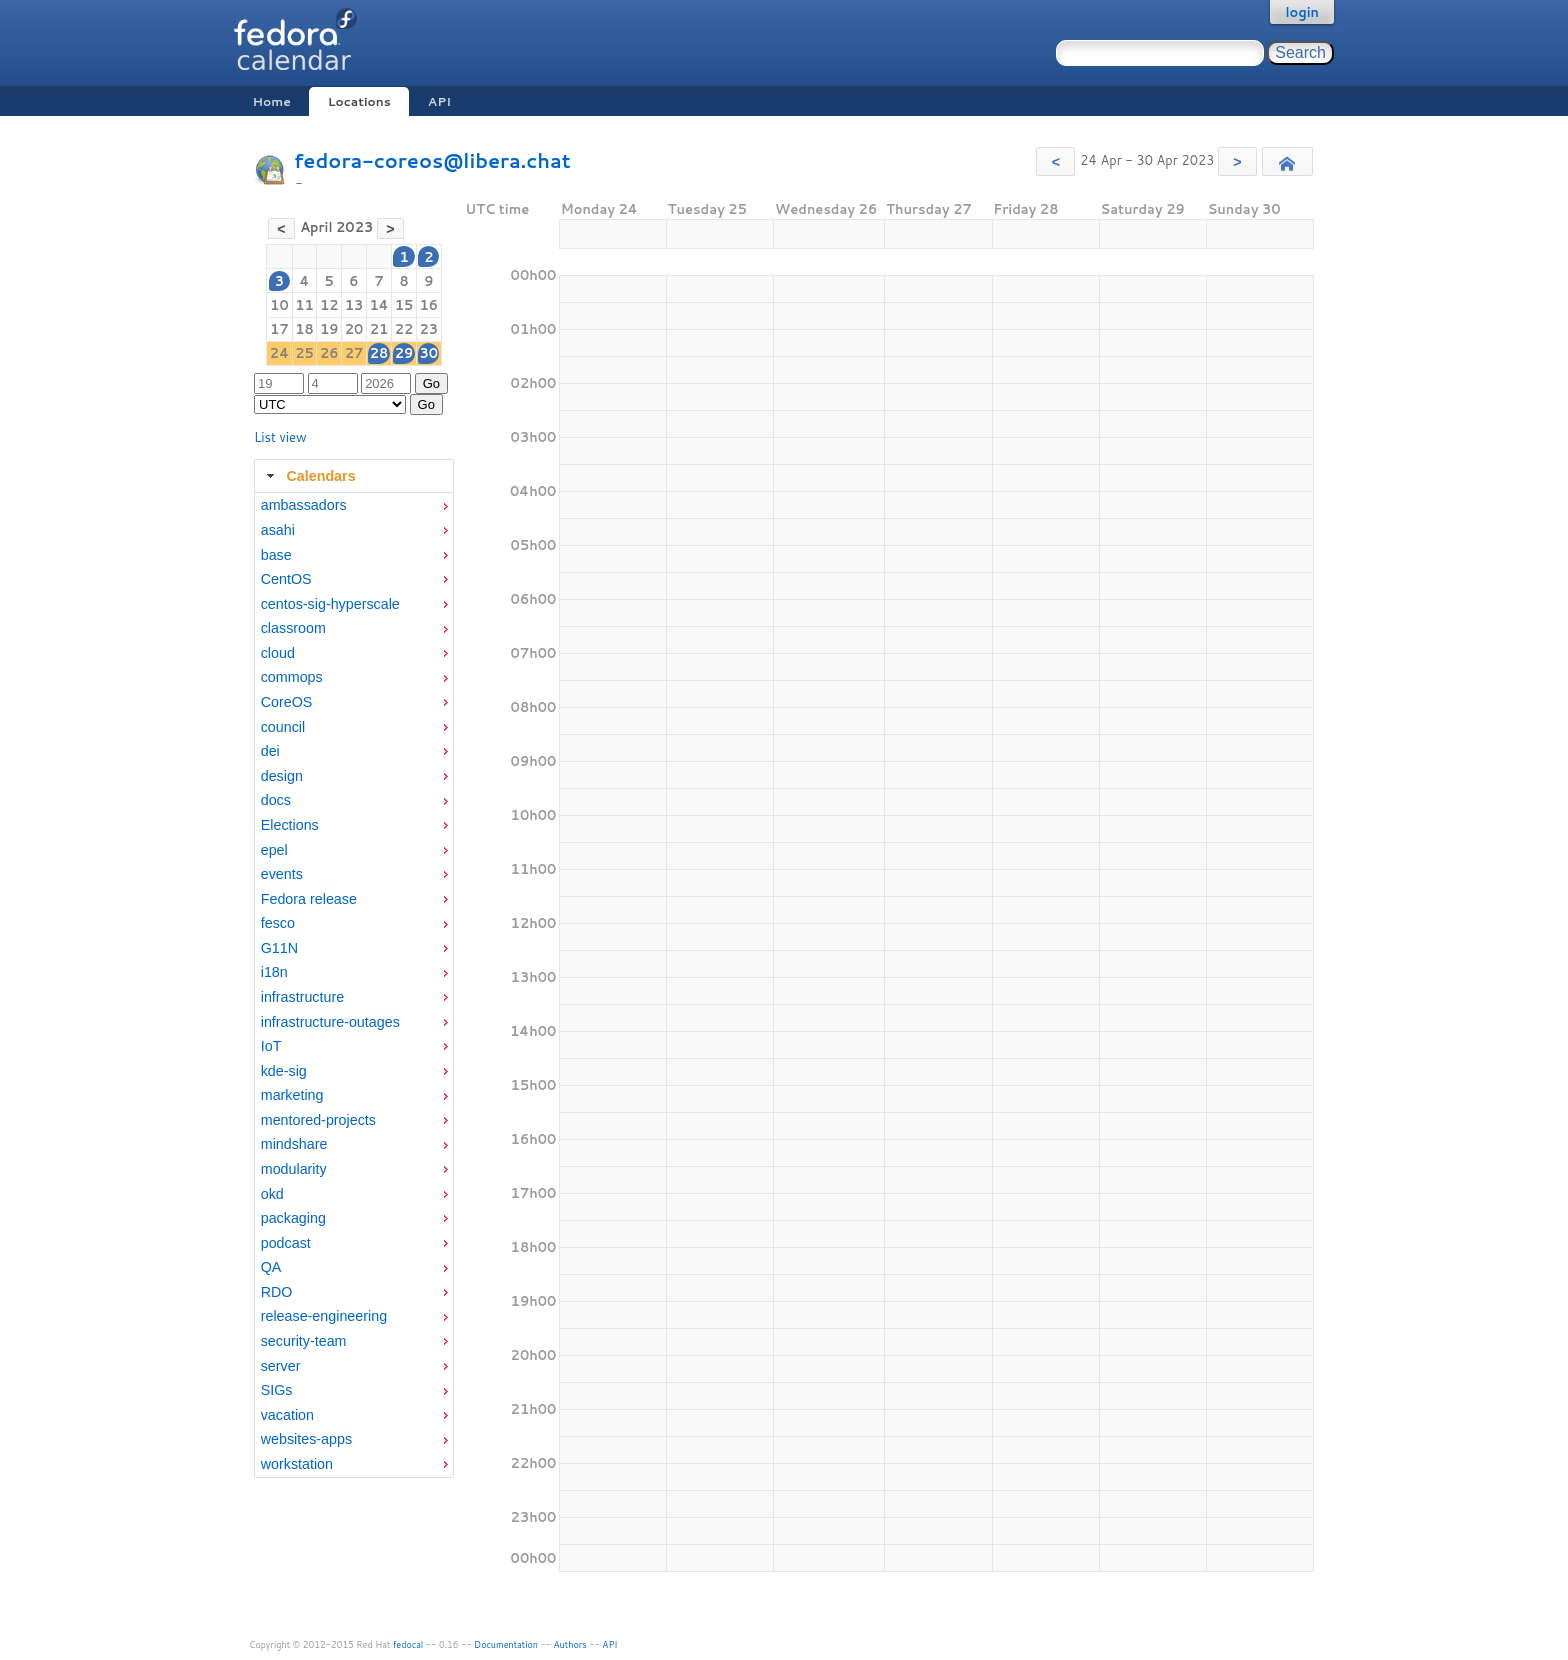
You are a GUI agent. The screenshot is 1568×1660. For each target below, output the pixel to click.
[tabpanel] (354, 985)
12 (329, 305)
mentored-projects (318, 1120)
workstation (297, 1464)
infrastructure (302, 997)
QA (271, 1267)
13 (354, 305)
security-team (304, 1341)
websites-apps (306, 1439)
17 (279, 329)
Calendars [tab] (308, 476)
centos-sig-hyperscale (330, 604)
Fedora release (309, 899)
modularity (294, 1169)
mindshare (294, 1144)
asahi (278, 530)
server (281, 1366)
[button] (1055, 161)
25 (304, 353)
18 (304, 329)
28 (379, 353)
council (283, 727)
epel (274, 850)
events (282, 874)
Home (271, 101)
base (276, 555)
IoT (271, 1046)
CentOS (286, 579)
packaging (293, 1218)
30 (429, 353)
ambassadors (304, 505)
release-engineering (324, 1316)
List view (280, 437)
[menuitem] (354, 505)
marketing (292, 1095)
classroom (293, 628)
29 (404, 353)
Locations (359, 101)
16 (429, 305)
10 (279, 305)
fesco (278, 923)
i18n (274, 972)
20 (354, 329)
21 (379, 329)
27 (354, 353)
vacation (287, 1415)
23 (429, 329)
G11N (279, 948)
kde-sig (284, 1071)
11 (304, 305)
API (439, 101)
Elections (290, 825)
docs (276, 800)
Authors (570, 1644)
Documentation (506, 1644)
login (1302, 12)
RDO (277, 1292)
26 (329, 353)
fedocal (408, 1644)
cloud (278, 653)
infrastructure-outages (330, 1022)
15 (404, 305)
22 (404, 329)
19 (329, 329)
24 (279, 353)
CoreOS (287, 702)
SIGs (277, 1390)
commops (292, 677)
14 (378, 305)
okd (272, 1194)
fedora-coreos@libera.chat (432, 160)
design (282, 776)
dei (270, 751)
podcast (286, 1243)
